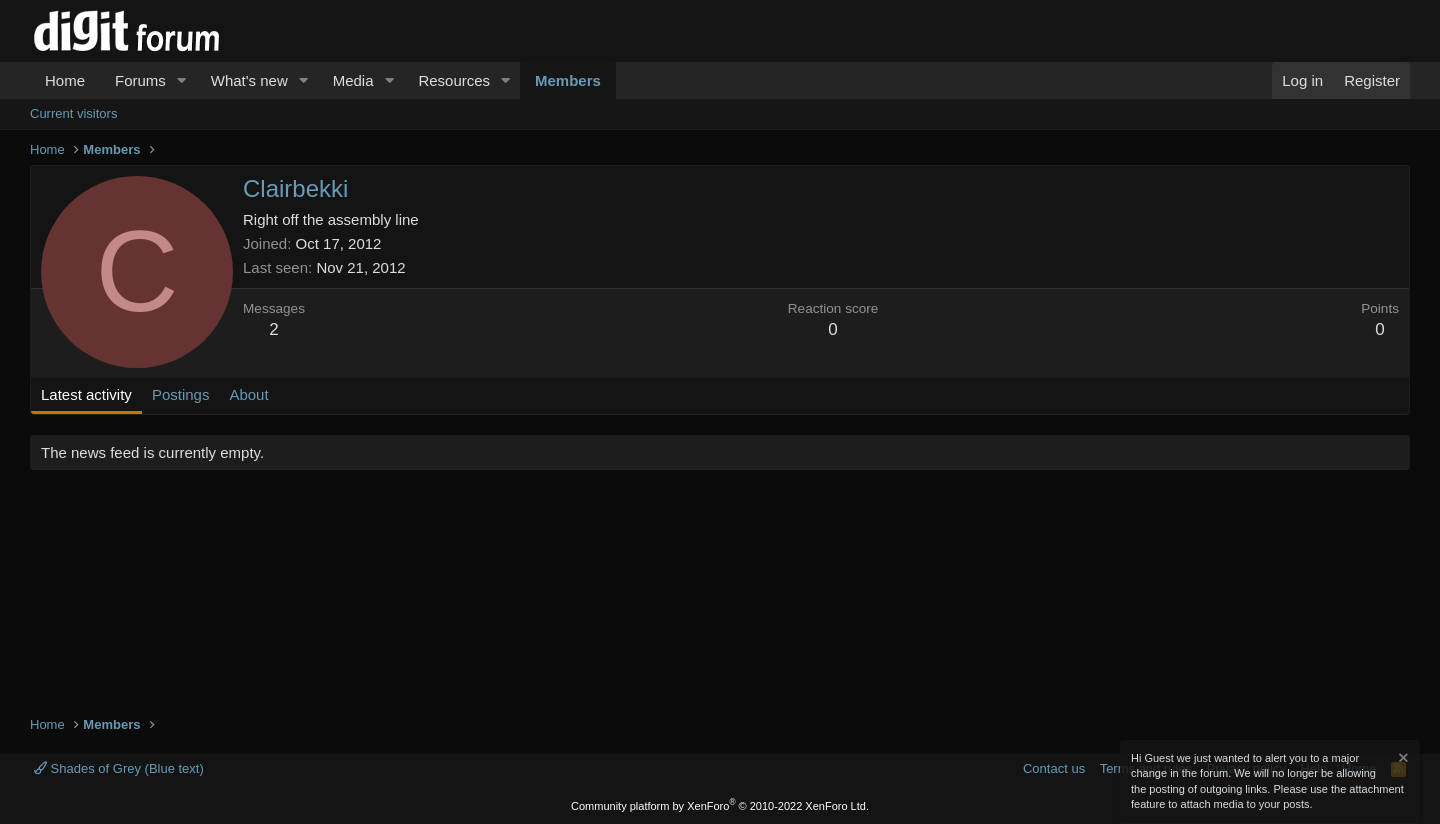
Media (353, 80)
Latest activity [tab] (86, 394)
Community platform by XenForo (720, 806)
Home (65, 80)
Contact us (1054, 768)
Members (568, 80)
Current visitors (73, 113)
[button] (182, 80)
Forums (140, 80)
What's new (249, 80)
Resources (454, 80)
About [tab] (248, 394)
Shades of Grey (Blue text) (119, 768)
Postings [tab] (181, 394)
